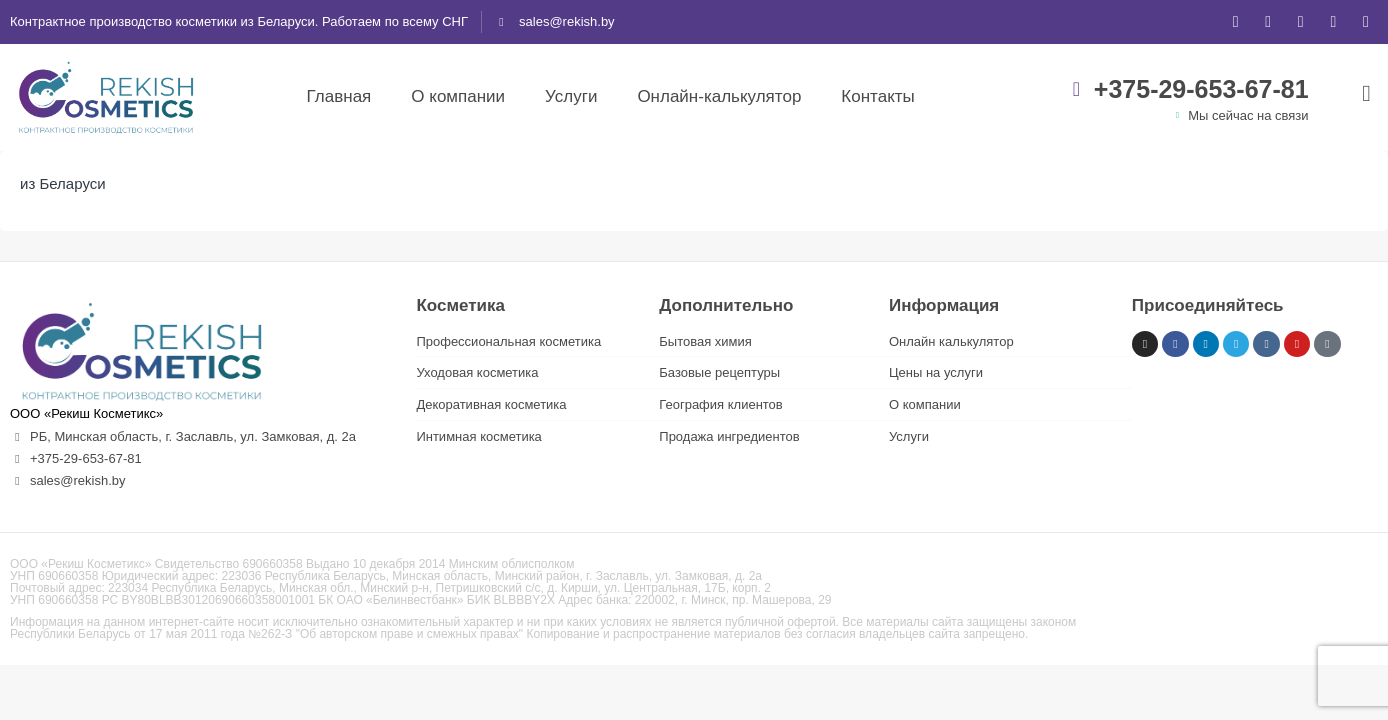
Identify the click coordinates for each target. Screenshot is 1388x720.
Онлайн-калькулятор (719, 96)
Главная (339, 96)
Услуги (571, 96)
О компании (458, 96)
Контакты (877, 96)
